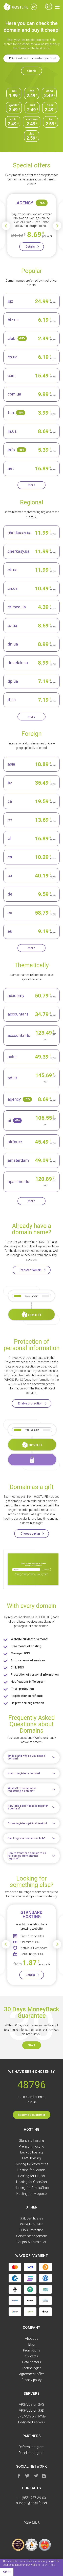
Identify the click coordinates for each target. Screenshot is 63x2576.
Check (31, 71)
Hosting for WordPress (31, 2164)
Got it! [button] (6, 2571)
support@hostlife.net (31, 2503)
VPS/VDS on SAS (31, 2404)
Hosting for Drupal (31, 2176)
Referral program (31, 2447)
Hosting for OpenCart (31, 2182)
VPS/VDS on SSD (31, 2410)
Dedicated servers (31, 2422)
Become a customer (31, 2115)
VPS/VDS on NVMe (31, 2416)
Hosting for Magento (31, 2194)
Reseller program (31, 2453)
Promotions (31, 2350)
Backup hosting (31, 2152)
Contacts (31, 2356)
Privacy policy (32, 2380)
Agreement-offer (31, 2374)
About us (31, 2338)
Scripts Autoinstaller (31, 2242)
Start (31, 2045)
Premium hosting (31, 2146)
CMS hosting (31, 2158)
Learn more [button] (48, 2564)
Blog (31, 2344)
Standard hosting (31, 2140)
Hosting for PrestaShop (31, 2188)
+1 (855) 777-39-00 (31, 2498)
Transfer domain (30, 1270)
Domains (31, 2523)
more (31, 485)
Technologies (31, 2368)
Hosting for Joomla (31, 2170)
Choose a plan (30, 1533)
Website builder (31, 2224)
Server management (31, 2236)
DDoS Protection (31, 2230)
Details (30, 246)
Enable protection (30, 1403)
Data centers (31, 2362)
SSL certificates (31, 2218)
